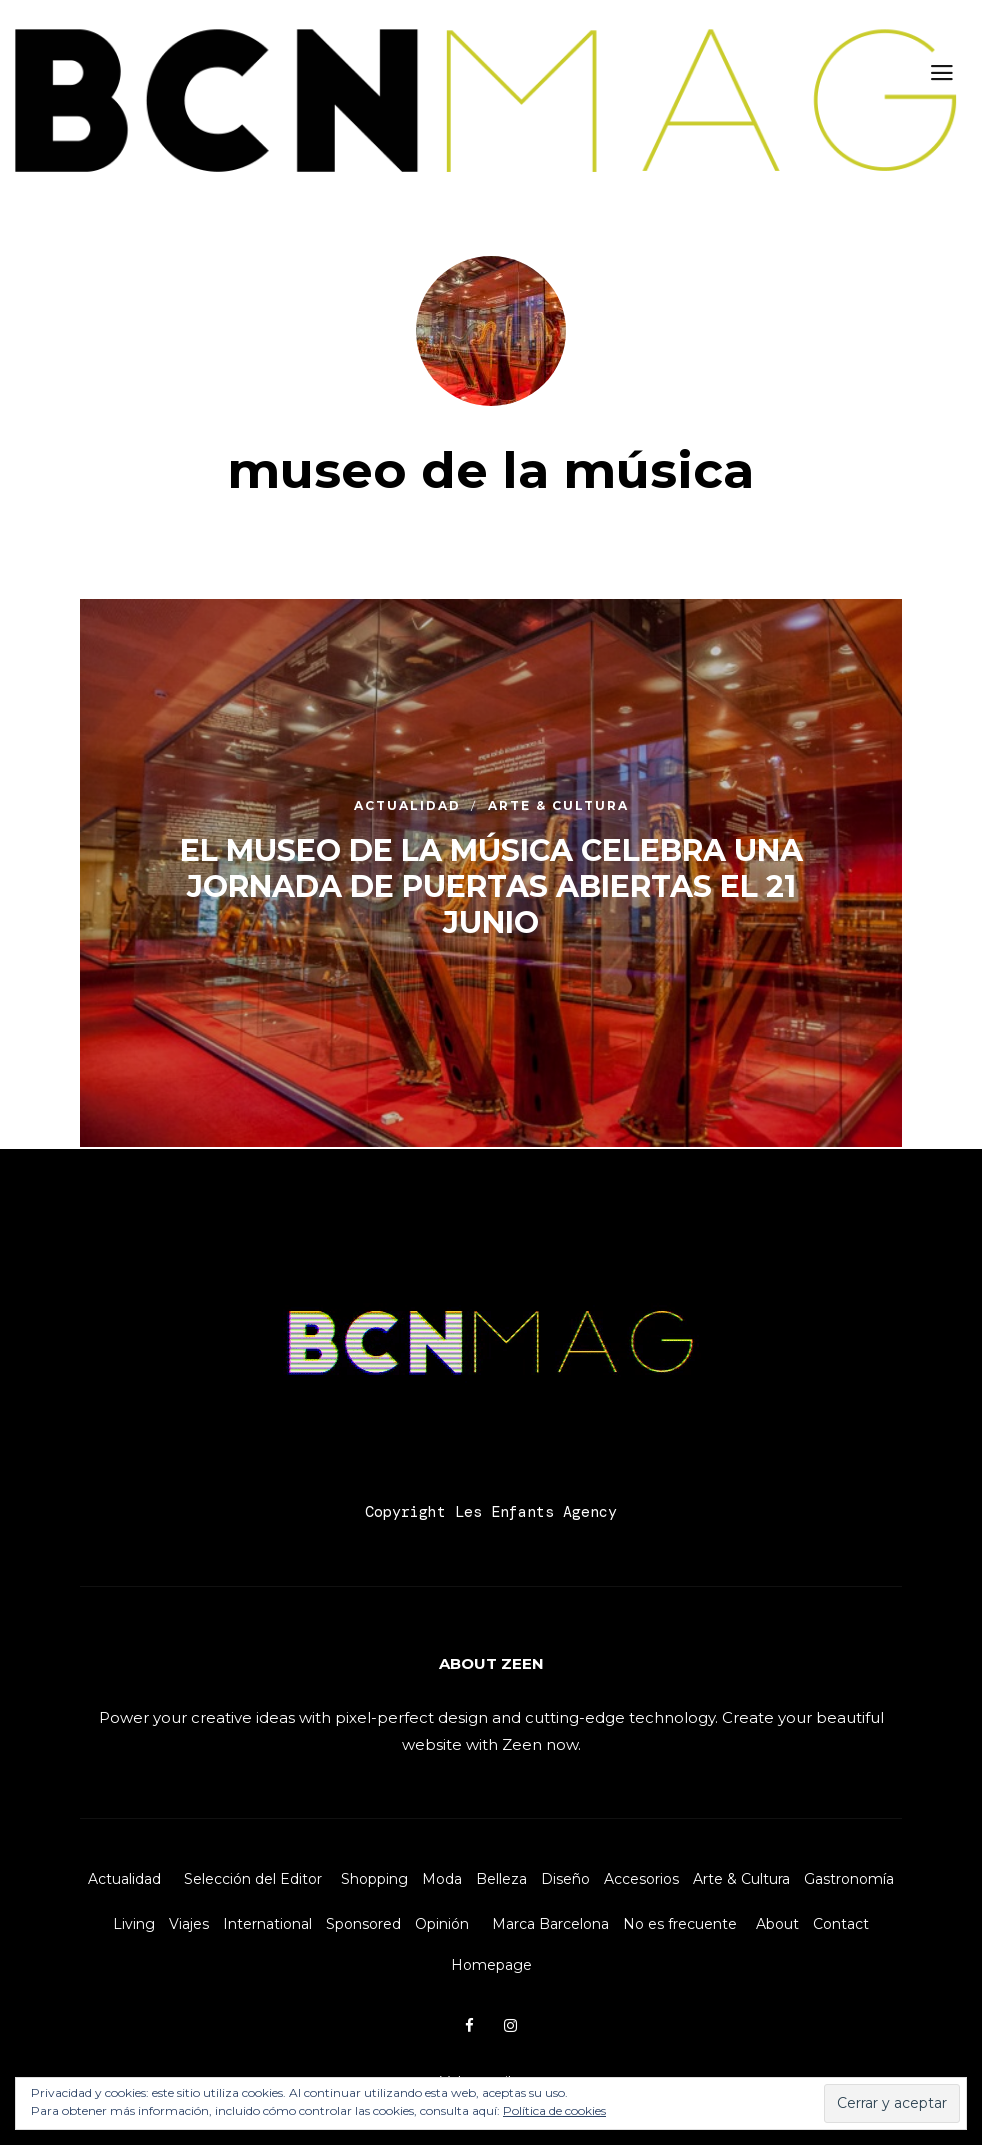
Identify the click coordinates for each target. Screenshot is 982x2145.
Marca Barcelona (550, 1924)
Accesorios (641, 1879)
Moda (442, 1879)
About (777, 1924)
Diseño (565, 1879)
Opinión (442, 1924)
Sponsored (363, 1924)
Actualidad (124, 1879)
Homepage (491, 1965)
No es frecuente (680, 1924)
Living (134, 1924)
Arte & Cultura (741, 1879)
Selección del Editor (253, 1879)
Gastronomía (849, 1879)
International (267, 1924)
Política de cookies (554, 2110)
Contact (841, 1924)
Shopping (374, 1879)
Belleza (501, 1879)
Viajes (189, 1924)
